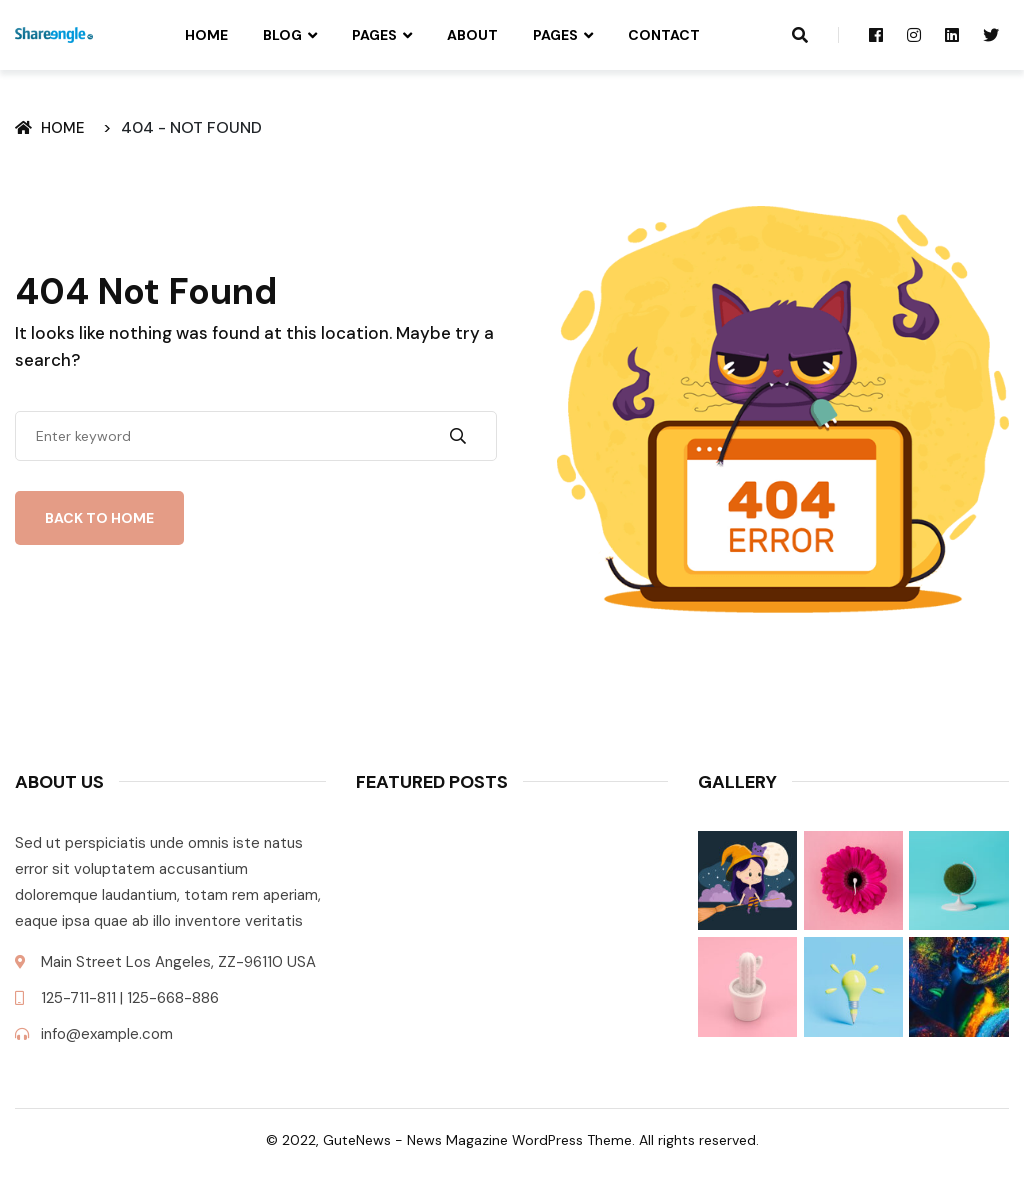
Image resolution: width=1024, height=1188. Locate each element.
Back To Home (99, 518)
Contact (664, 35)
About (472, 35)
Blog (282, 35)
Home (206, 35)
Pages (374, 35)
